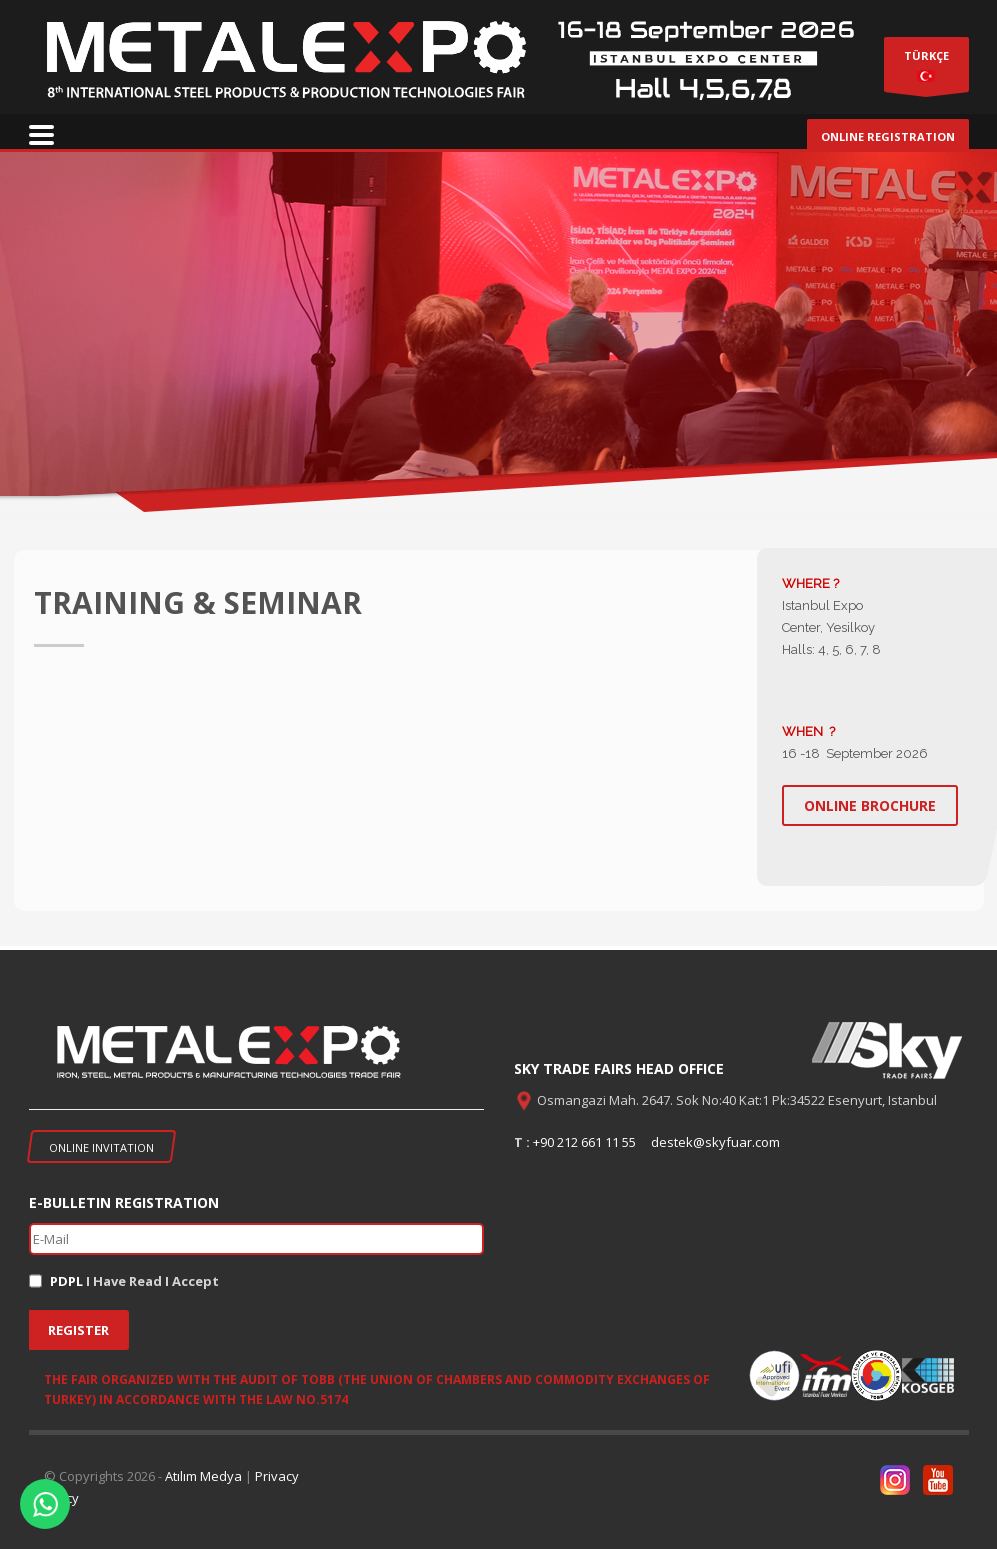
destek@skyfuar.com (715, 1142)
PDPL (66, 1281)
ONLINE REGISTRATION (888, 136)
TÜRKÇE (926, 69)
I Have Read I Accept (134, 1281)
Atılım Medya (203, 1476)
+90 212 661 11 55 (584, 1142)
